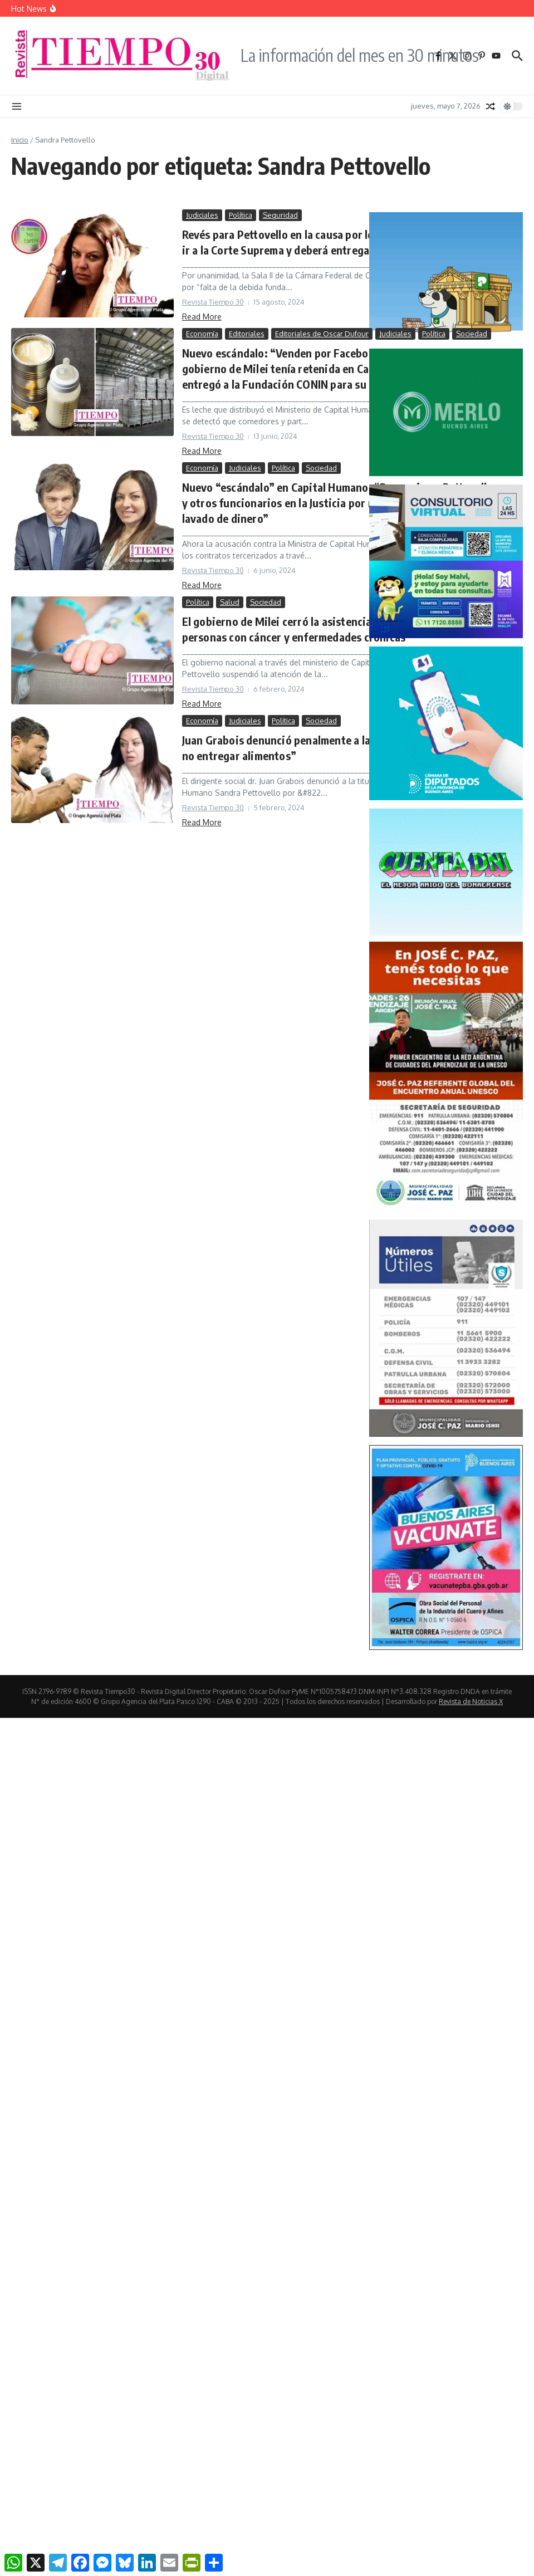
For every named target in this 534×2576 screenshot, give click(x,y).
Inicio (19, 139)
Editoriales (246, 333)
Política (240, 214)
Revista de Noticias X (471, 1701)
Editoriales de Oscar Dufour (322, 333)
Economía (202, 333)
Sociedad (471, 333)
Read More (202, 316)
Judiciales (202, 214)
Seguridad (280, 214)
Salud (229, 602)
